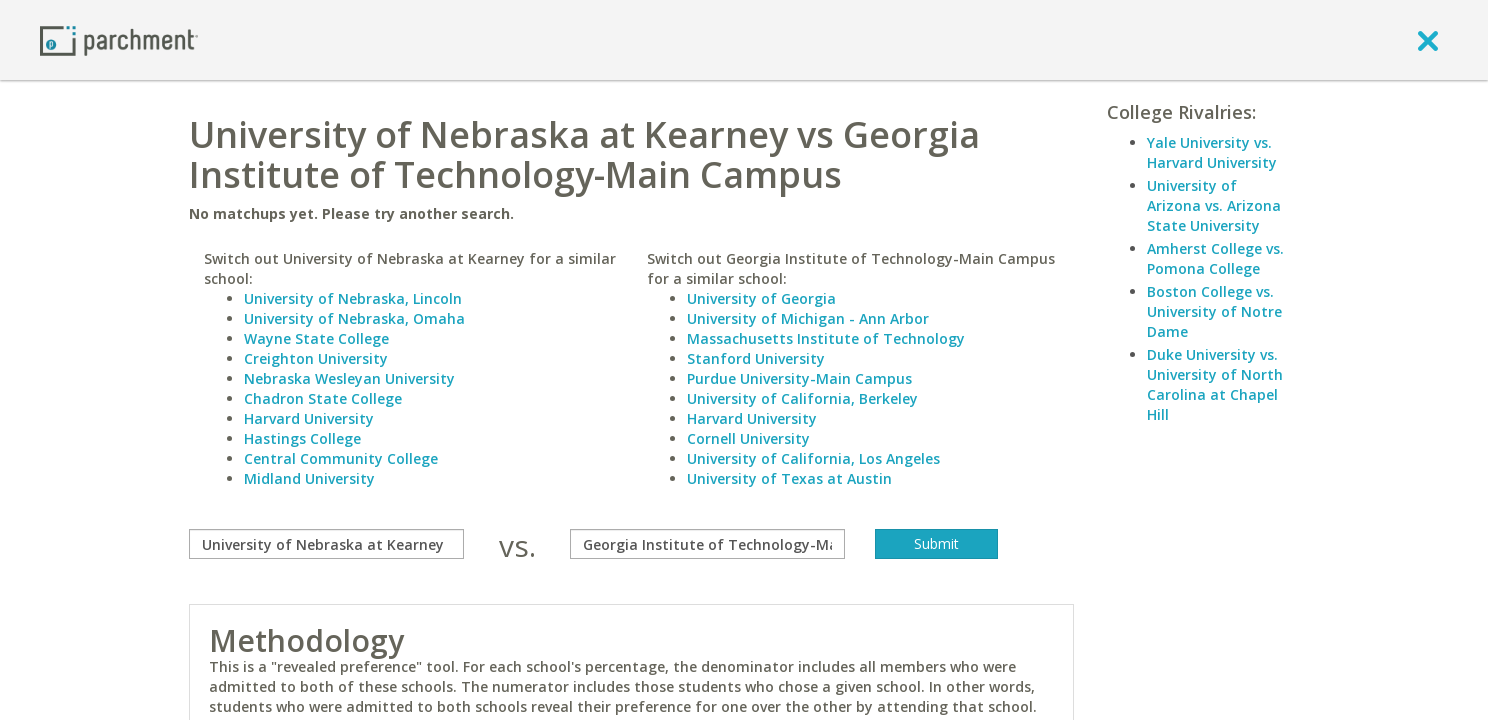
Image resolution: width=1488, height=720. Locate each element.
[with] (707, 544)
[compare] (326, 544)
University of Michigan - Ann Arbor (808, 318)
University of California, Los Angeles (813, 458)
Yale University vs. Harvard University (1212, 152)
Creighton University (316, 358)
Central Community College (341, 458)
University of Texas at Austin (789, 478)
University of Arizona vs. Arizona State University (1214, 205)
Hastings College (302, 438)
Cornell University (748, 438)
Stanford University (756, 358)
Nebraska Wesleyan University (349, 378)
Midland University (309, 478)
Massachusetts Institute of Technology (826, 338)
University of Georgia (761, 298)
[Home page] (119, 39)
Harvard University (309, 418)
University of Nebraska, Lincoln (353, 298)
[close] (1428, 40)
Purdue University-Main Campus (799, 378)
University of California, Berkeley (802, 398)
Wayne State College (316, 338)
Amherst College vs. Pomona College (1215, 258)
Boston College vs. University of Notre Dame (1214, 311)
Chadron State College (323, 398)
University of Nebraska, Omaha (354, 318)
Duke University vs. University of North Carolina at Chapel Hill (1215, 384)
